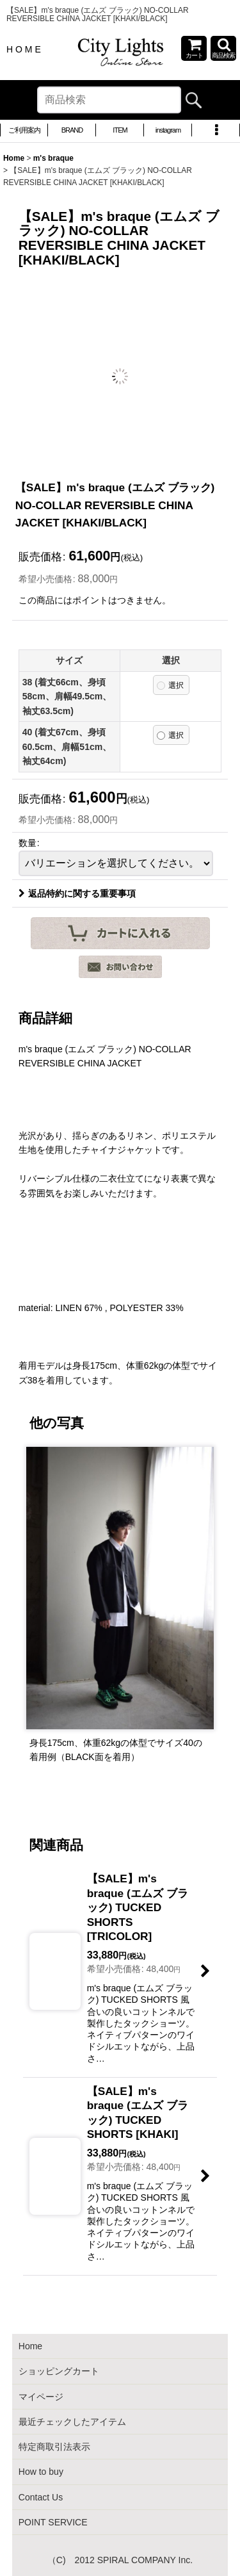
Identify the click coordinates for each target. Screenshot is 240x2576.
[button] (223, 48)
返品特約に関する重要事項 (77, 893)
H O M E (23, 49)
